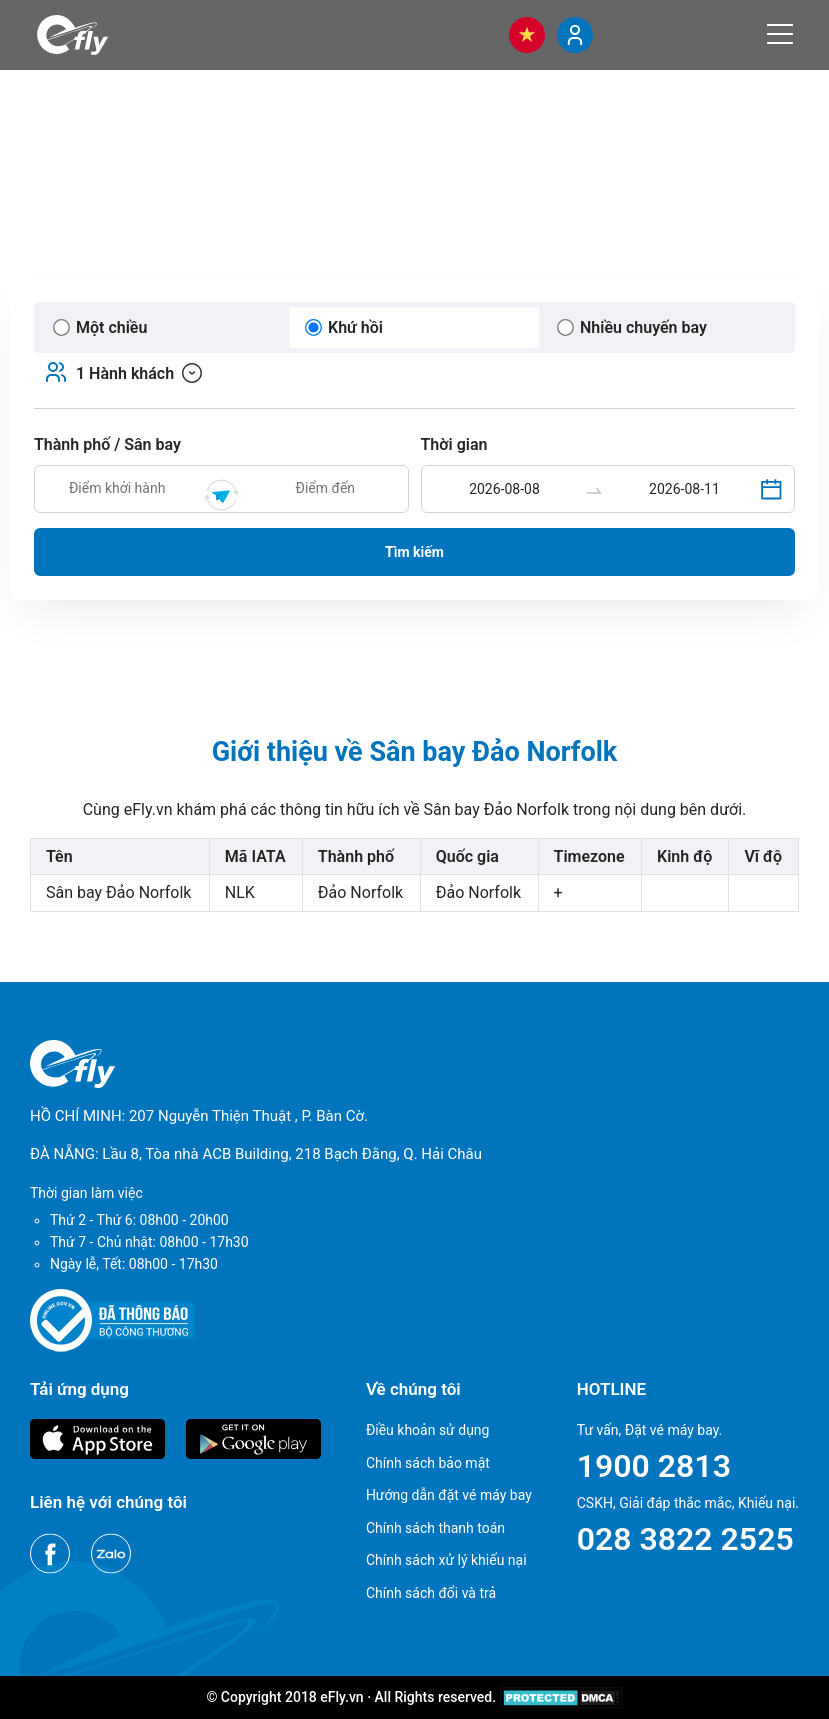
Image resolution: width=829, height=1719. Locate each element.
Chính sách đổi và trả (431, 1593)
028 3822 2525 (685, 1539)
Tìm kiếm (414, 552)
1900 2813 (654, 1466)
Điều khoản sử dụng (428, 1430)
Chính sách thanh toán (435, 1528)
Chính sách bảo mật (428, 1463)
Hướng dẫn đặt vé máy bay (449, 1495)
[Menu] (780, 34)
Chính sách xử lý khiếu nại (446, 1560)
